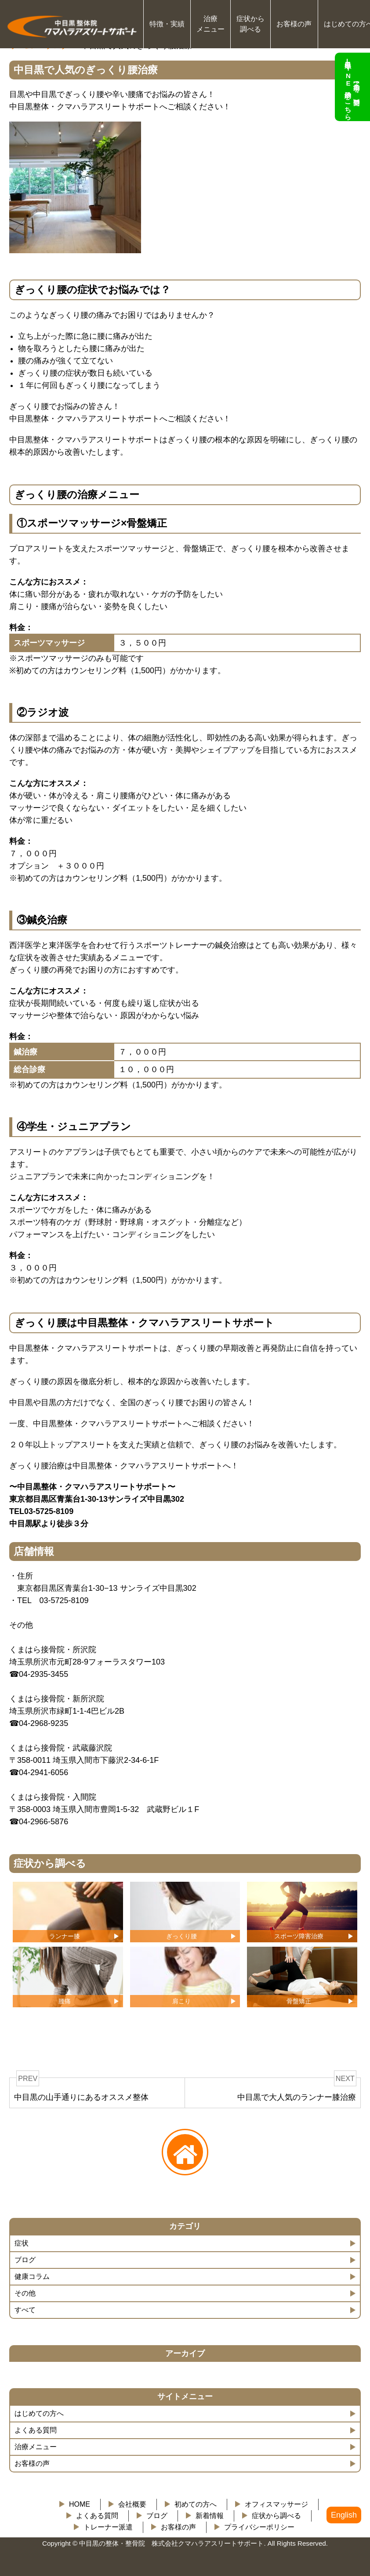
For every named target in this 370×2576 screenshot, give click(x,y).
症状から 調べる (250, 24)
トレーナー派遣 (108, 2527)
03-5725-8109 (63, 1600)
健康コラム (32, 2276)
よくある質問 (36, 2430)
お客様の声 (294, 24)
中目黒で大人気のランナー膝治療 (296, 2097)
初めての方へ (195, 2504)
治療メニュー (36, 2446)
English (344, 2515)
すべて (25, 2310)
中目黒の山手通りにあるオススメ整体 (81, 2097)
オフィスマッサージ (276, 2504)
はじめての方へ (39, 2413)
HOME (79, 2504)
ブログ (25, 2260)
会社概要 (132, 2504)
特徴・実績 (167, 24)
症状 (22, 2243)
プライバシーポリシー (259, 2527)
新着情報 (210, 2515)
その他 (25, 2293)
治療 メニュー (210, 24)
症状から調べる (276, 2515)
